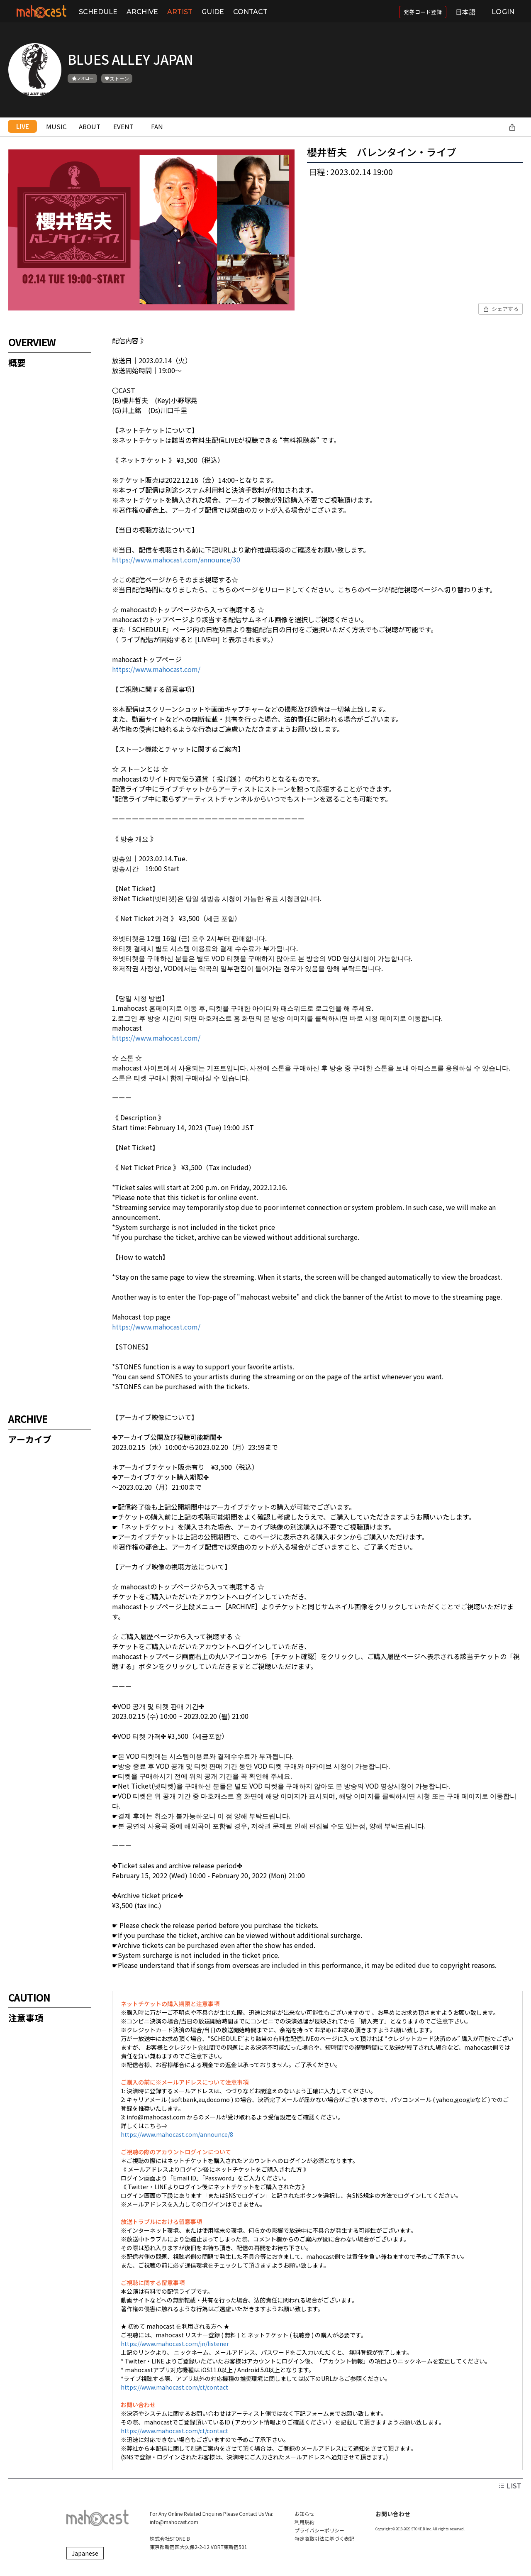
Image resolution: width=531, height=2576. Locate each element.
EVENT (123, 126)
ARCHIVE (142, 12)
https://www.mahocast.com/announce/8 (177, 2134)
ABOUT (89, 126)
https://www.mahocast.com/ (156, 669)
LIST (509, 2485)
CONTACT (250, 12)
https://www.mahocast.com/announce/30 (176, 560)
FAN (157, 126)
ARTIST (179, 12)
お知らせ (304, 2513)
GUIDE (213, 12)
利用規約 (304, 2521)
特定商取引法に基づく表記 (324, 2538)
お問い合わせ (392, 2514)
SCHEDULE (98, 12)
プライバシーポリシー (319, 2530)
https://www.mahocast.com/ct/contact (174, 2387)
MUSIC (56, 126)
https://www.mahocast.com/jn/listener (175, 2343)
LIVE (22, 126)
